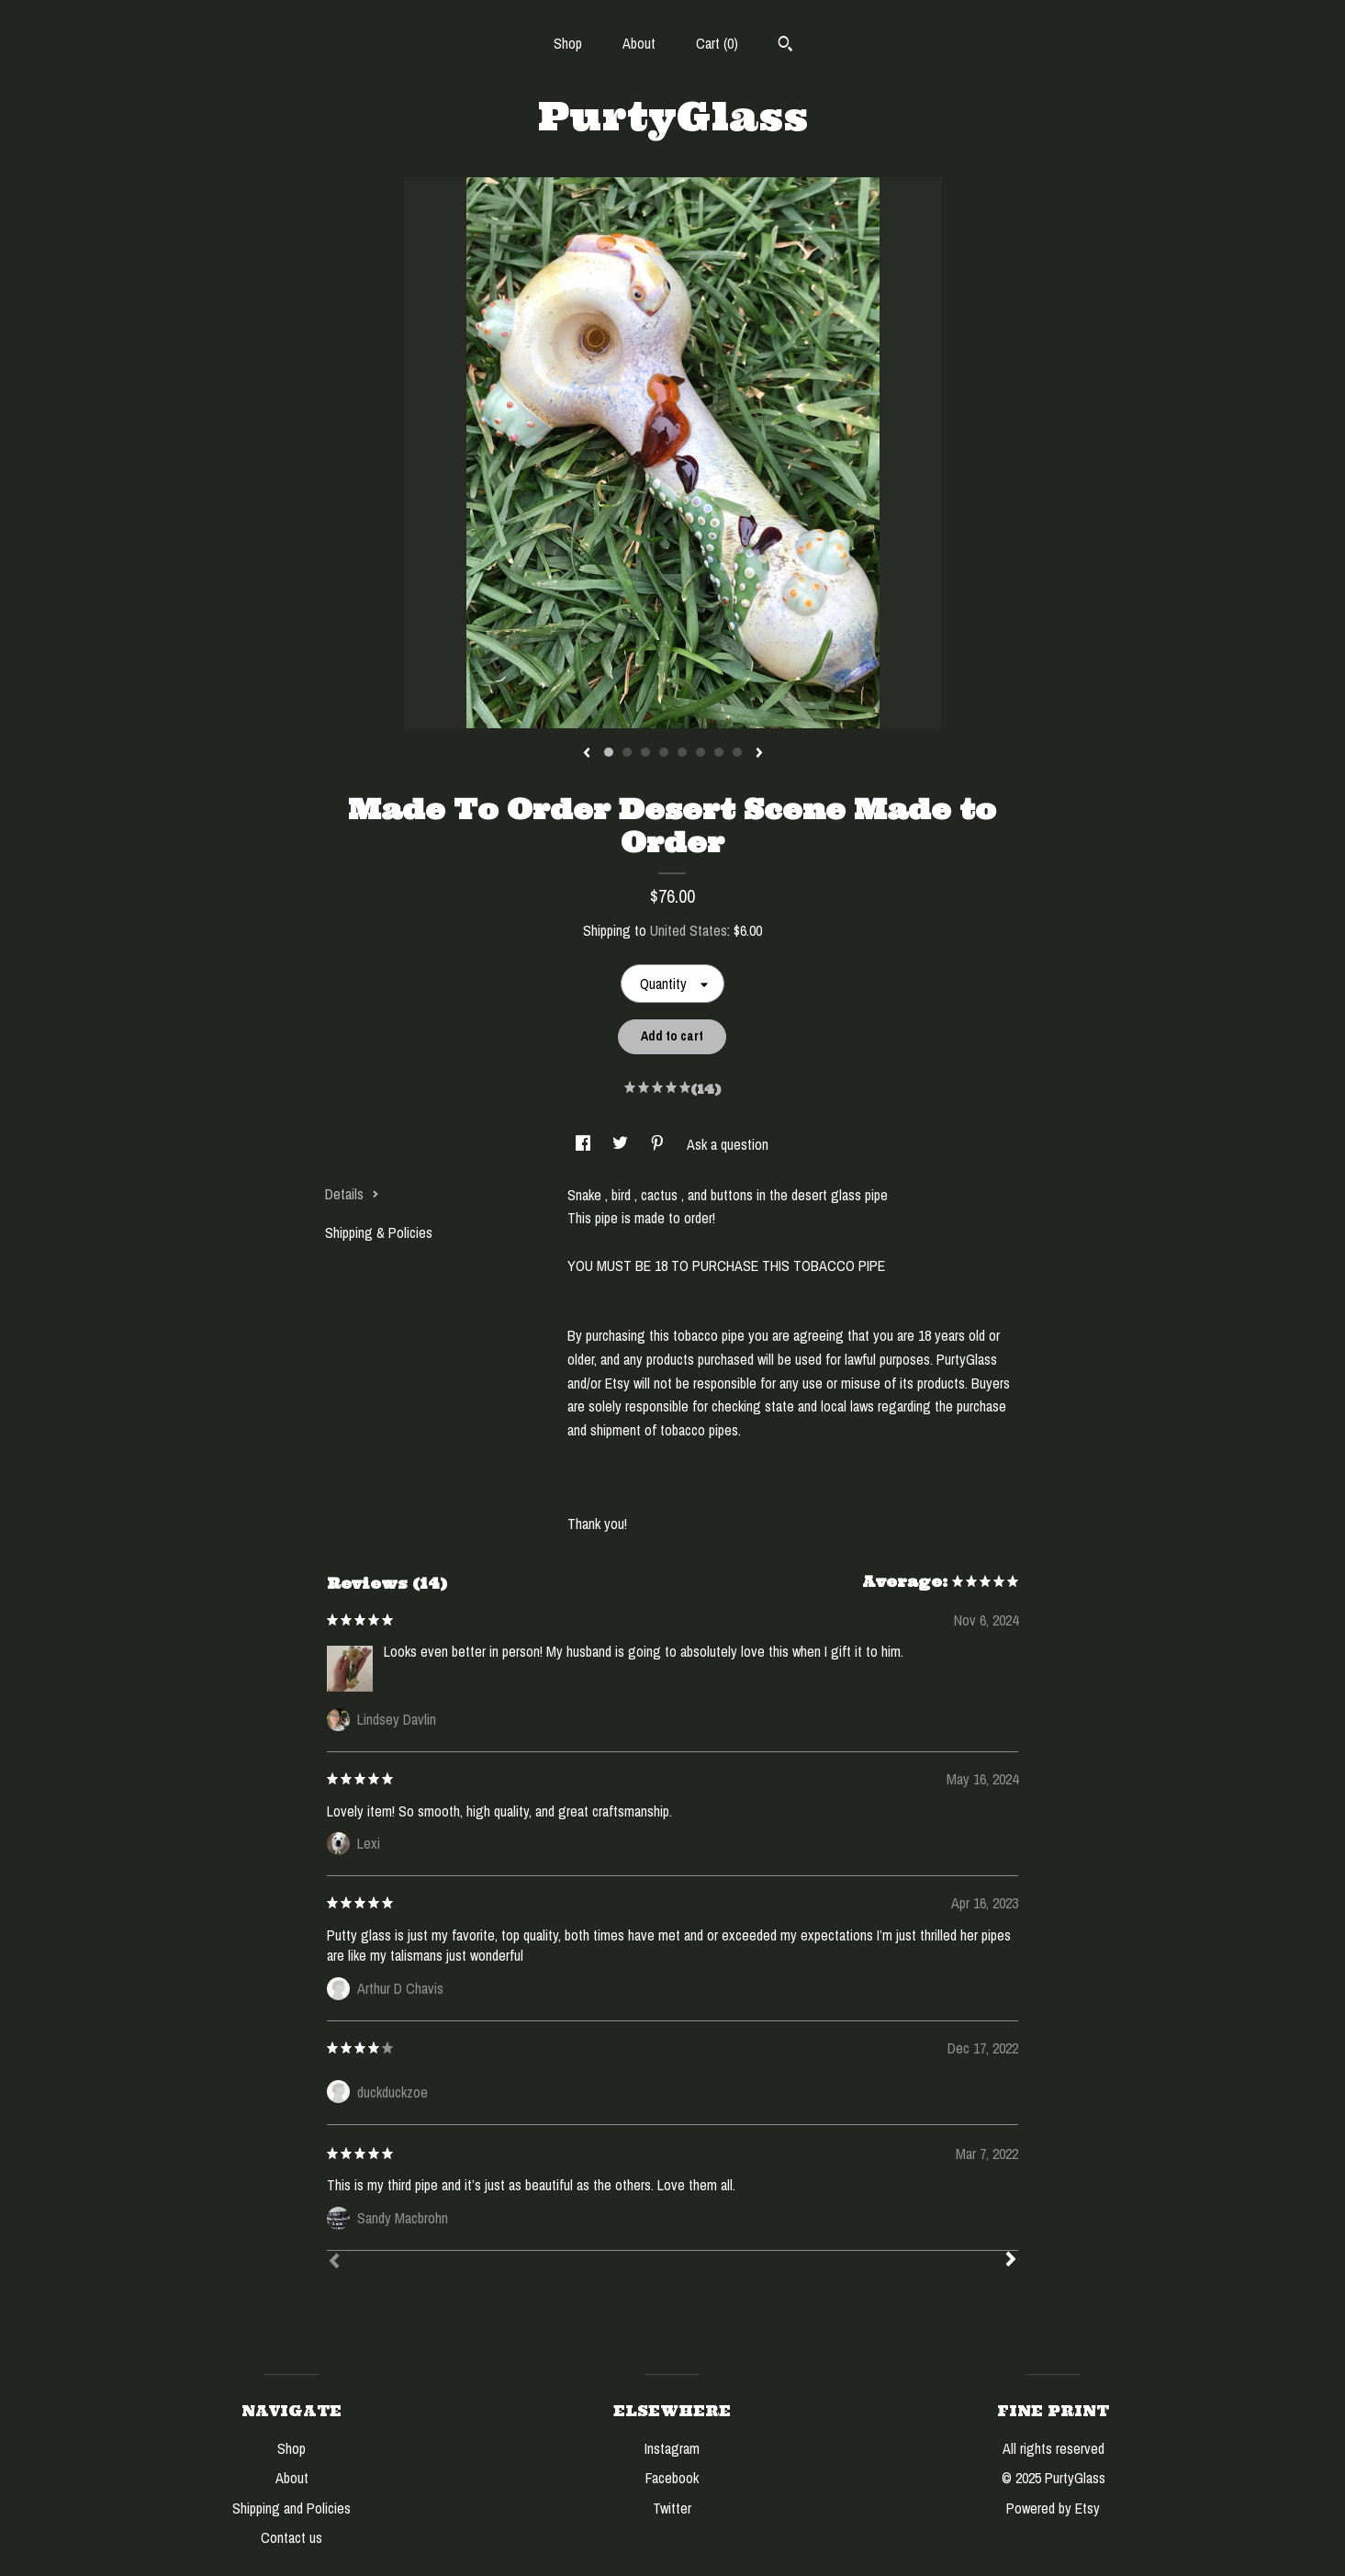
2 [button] (627, 752)
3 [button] (645, 752)
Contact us (291, 2537)
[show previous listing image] (586, 754)
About (639, 43)
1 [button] (608, 752)
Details (352, 1194)
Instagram (672, 2448)
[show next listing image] (759, 754)
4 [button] (663, 752)
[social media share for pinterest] (659, 1144)
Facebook (672, 2478)
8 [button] (737, 752)
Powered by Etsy (1053, 2508)
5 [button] (682, 752)
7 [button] (718, 752)
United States (688, 930)
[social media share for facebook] (585, 1144)
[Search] (785, 46)
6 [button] (700, 752)
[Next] (1010, 2261)
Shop (568, 43)
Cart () (717, 43)
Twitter (672, 2508)
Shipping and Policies (291, 2508)
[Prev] (334, 2263)
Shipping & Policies (378, 1232)
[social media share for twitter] (622, 1144)
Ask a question (727, 1144)
